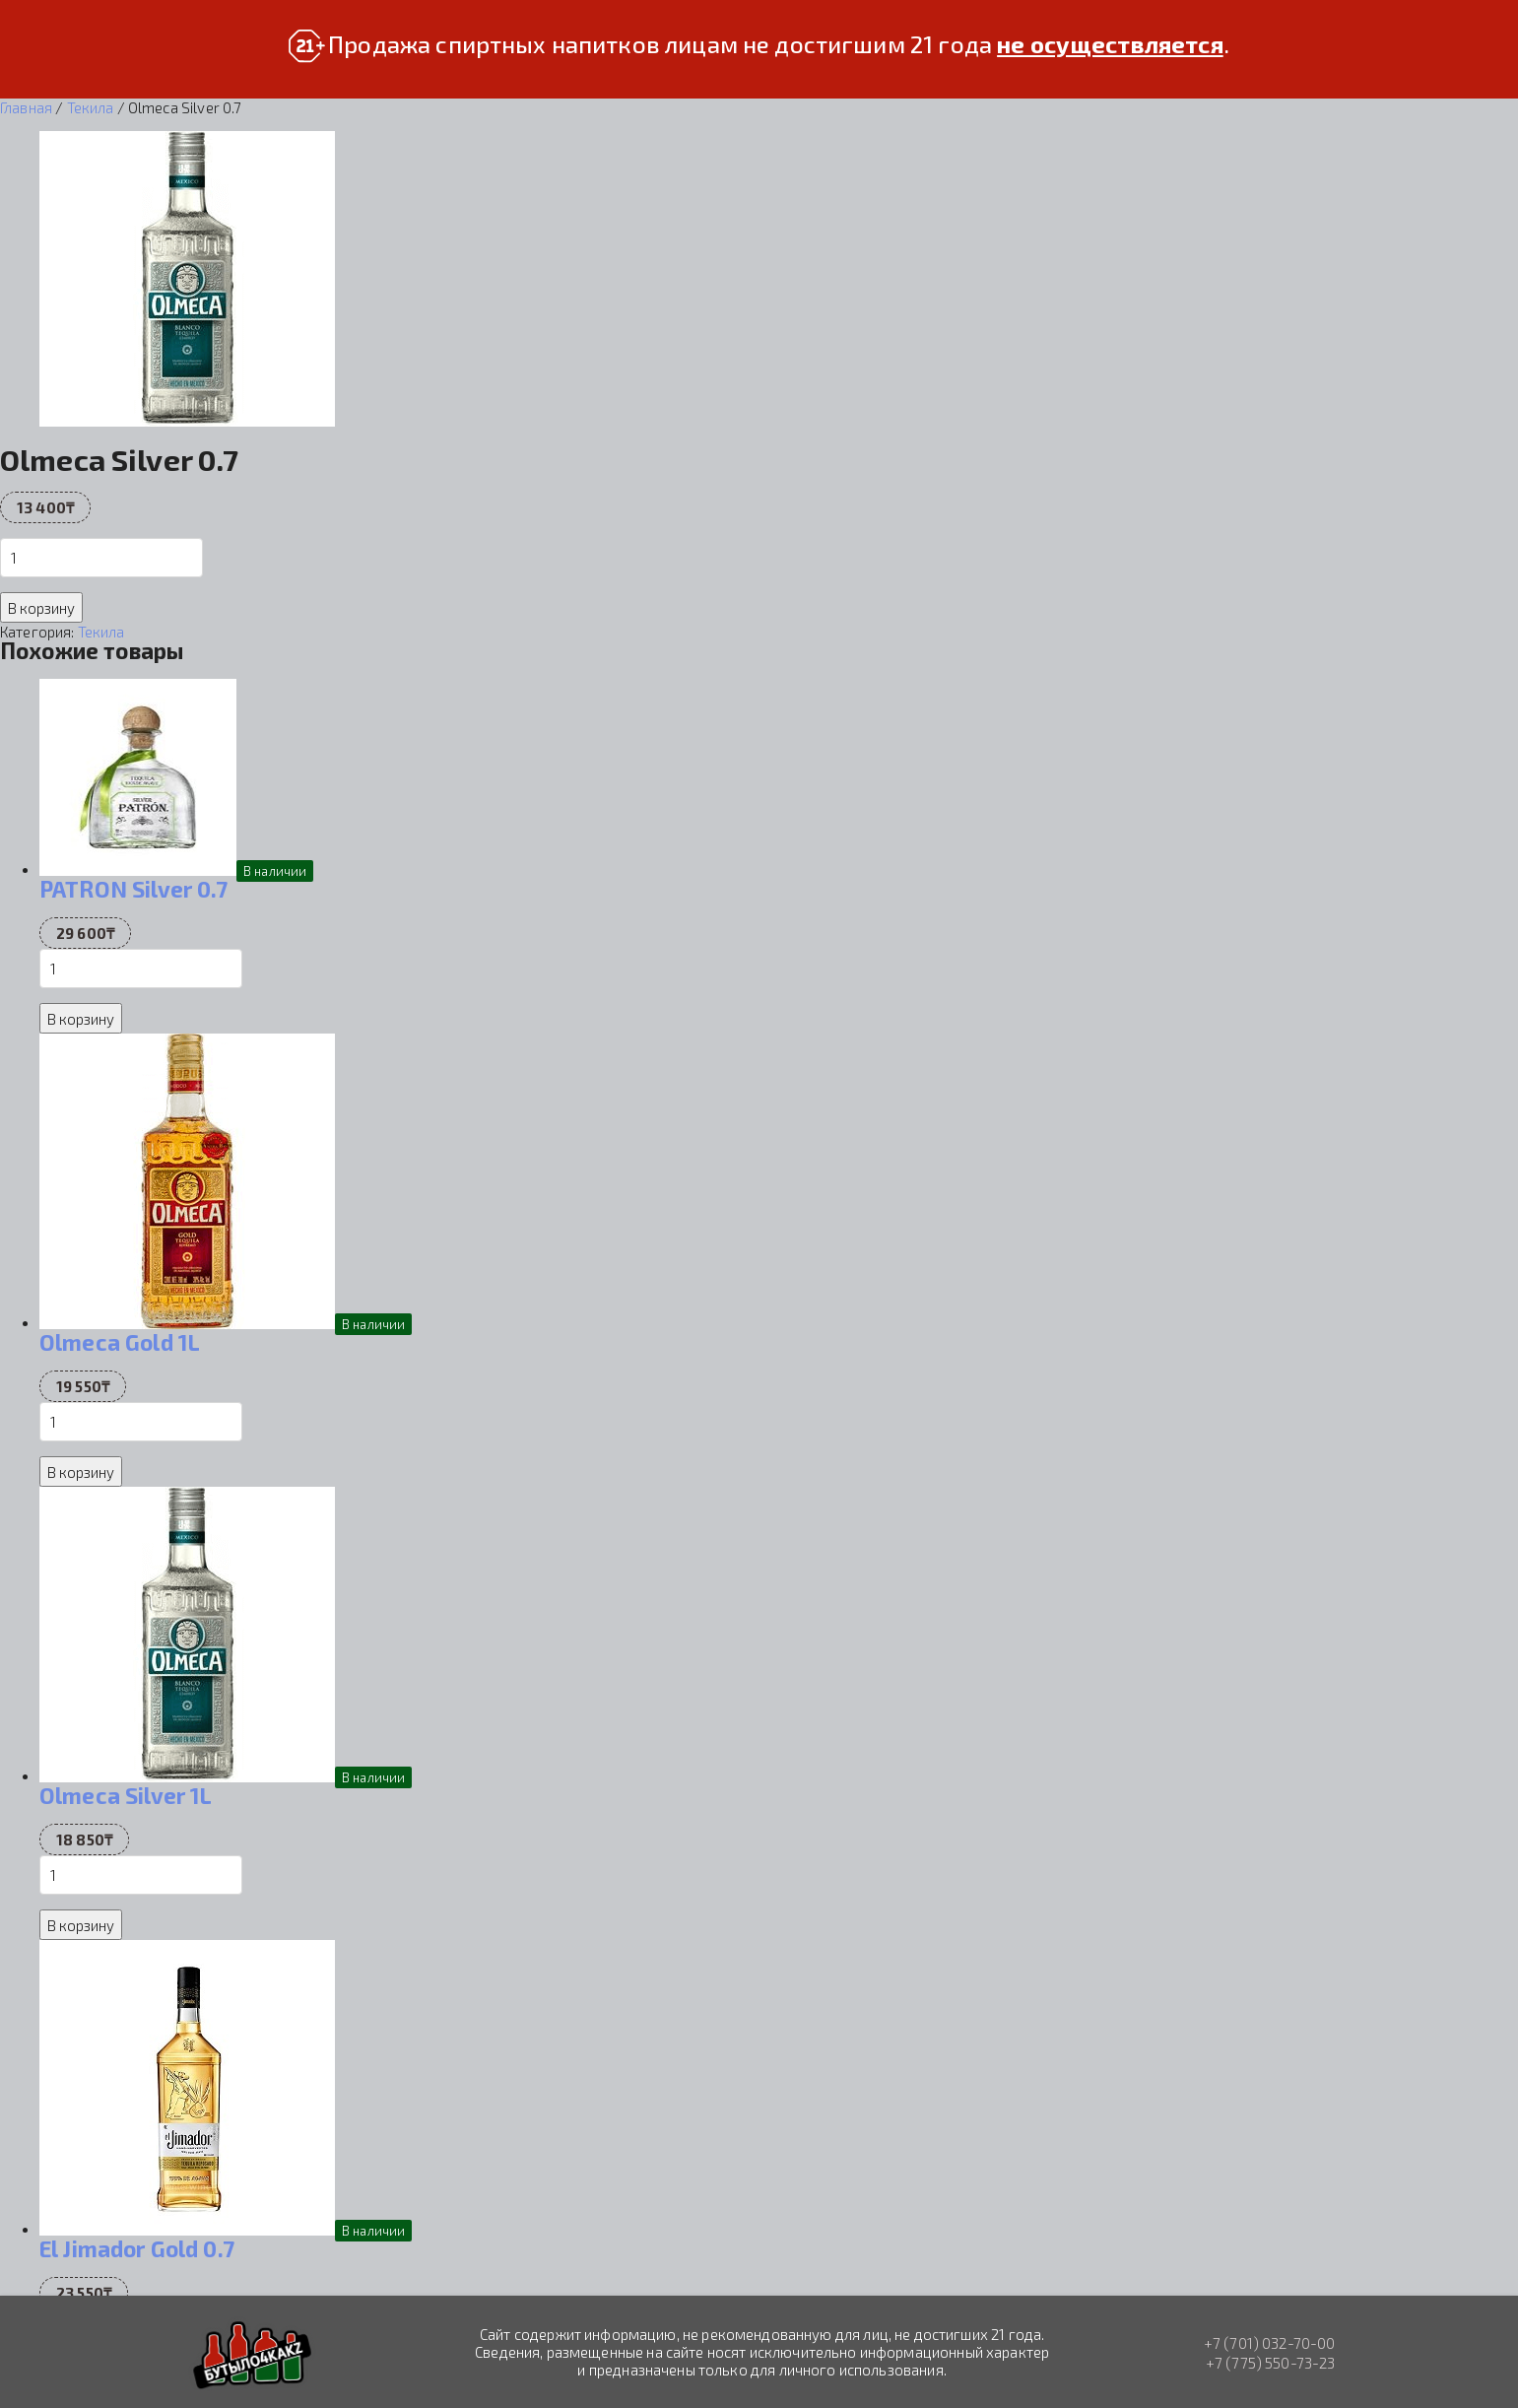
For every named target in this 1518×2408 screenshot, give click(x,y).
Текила (90, 107)
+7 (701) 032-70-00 (1270, 2343)
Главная (26, 107)
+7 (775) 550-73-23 (1271, 2363)
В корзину (41, 608)
